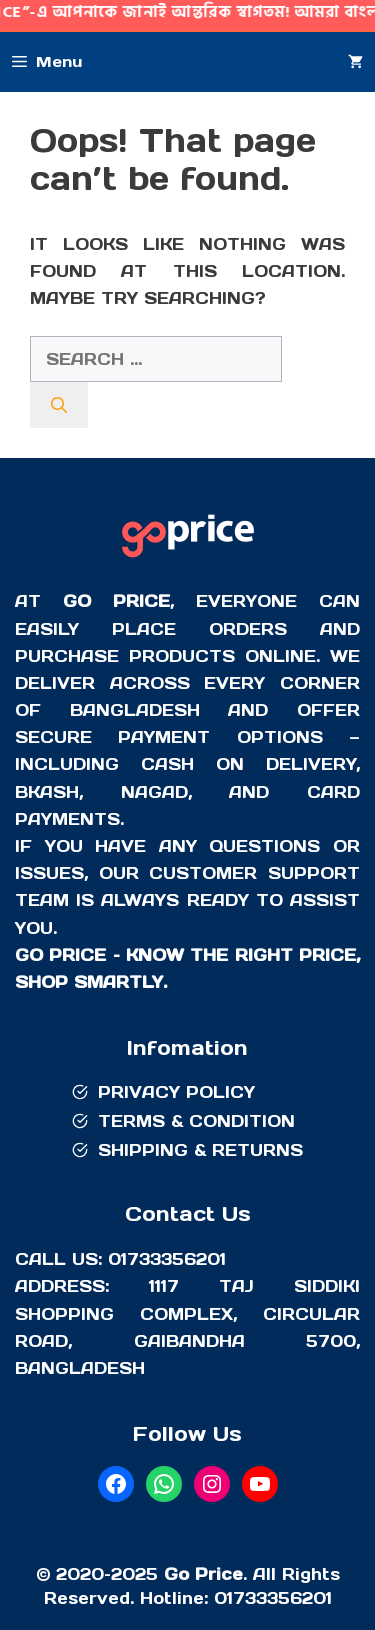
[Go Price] (188, 560)
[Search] (59, 405)
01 (223, 1598)
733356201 (282, 1598)
